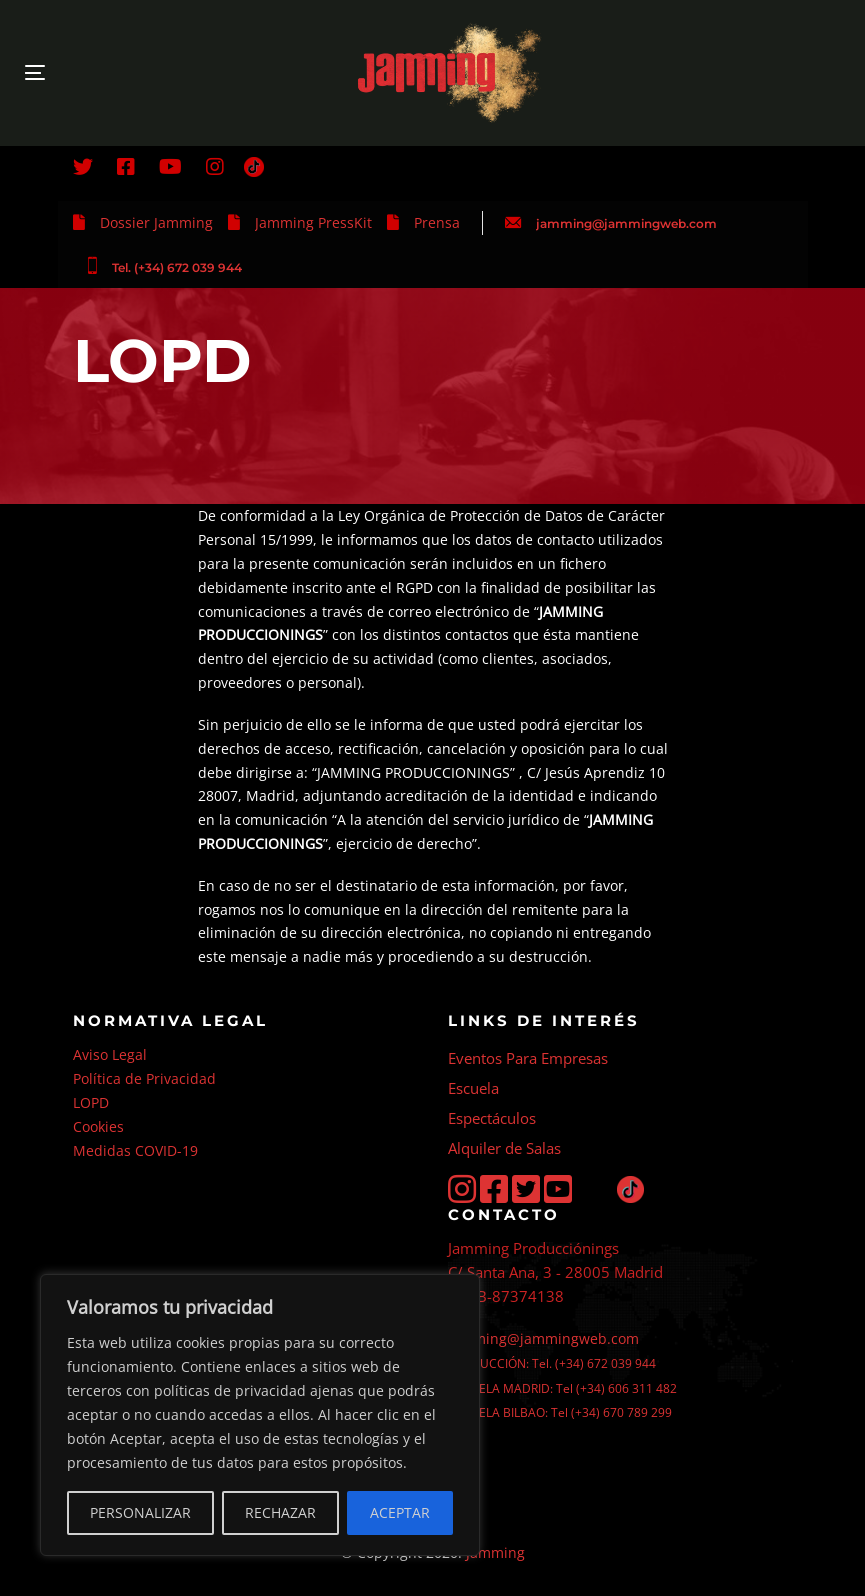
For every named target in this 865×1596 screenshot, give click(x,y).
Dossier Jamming (156, 222)
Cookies (98, 1126)
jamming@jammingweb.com (626, 223)
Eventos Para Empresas (528, 1058)
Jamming (495, 1552)
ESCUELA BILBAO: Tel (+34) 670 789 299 (560, 1412)
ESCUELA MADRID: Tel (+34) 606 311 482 (562, 1388)
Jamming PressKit (313, 222)
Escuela (473, 1088)
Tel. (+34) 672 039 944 (177, 267)
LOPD (91, 1102)
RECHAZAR (280, 1512)
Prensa (437, 222)
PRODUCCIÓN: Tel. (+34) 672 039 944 (552, 1363)
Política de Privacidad (144, 1078)
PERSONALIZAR (140, 1512)
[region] (260, 1415)
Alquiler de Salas (504, 1148)
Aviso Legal (110, 1054)
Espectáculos (492, 1118)
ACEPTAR (400, 1512)
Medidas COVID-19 (135, 1150)
